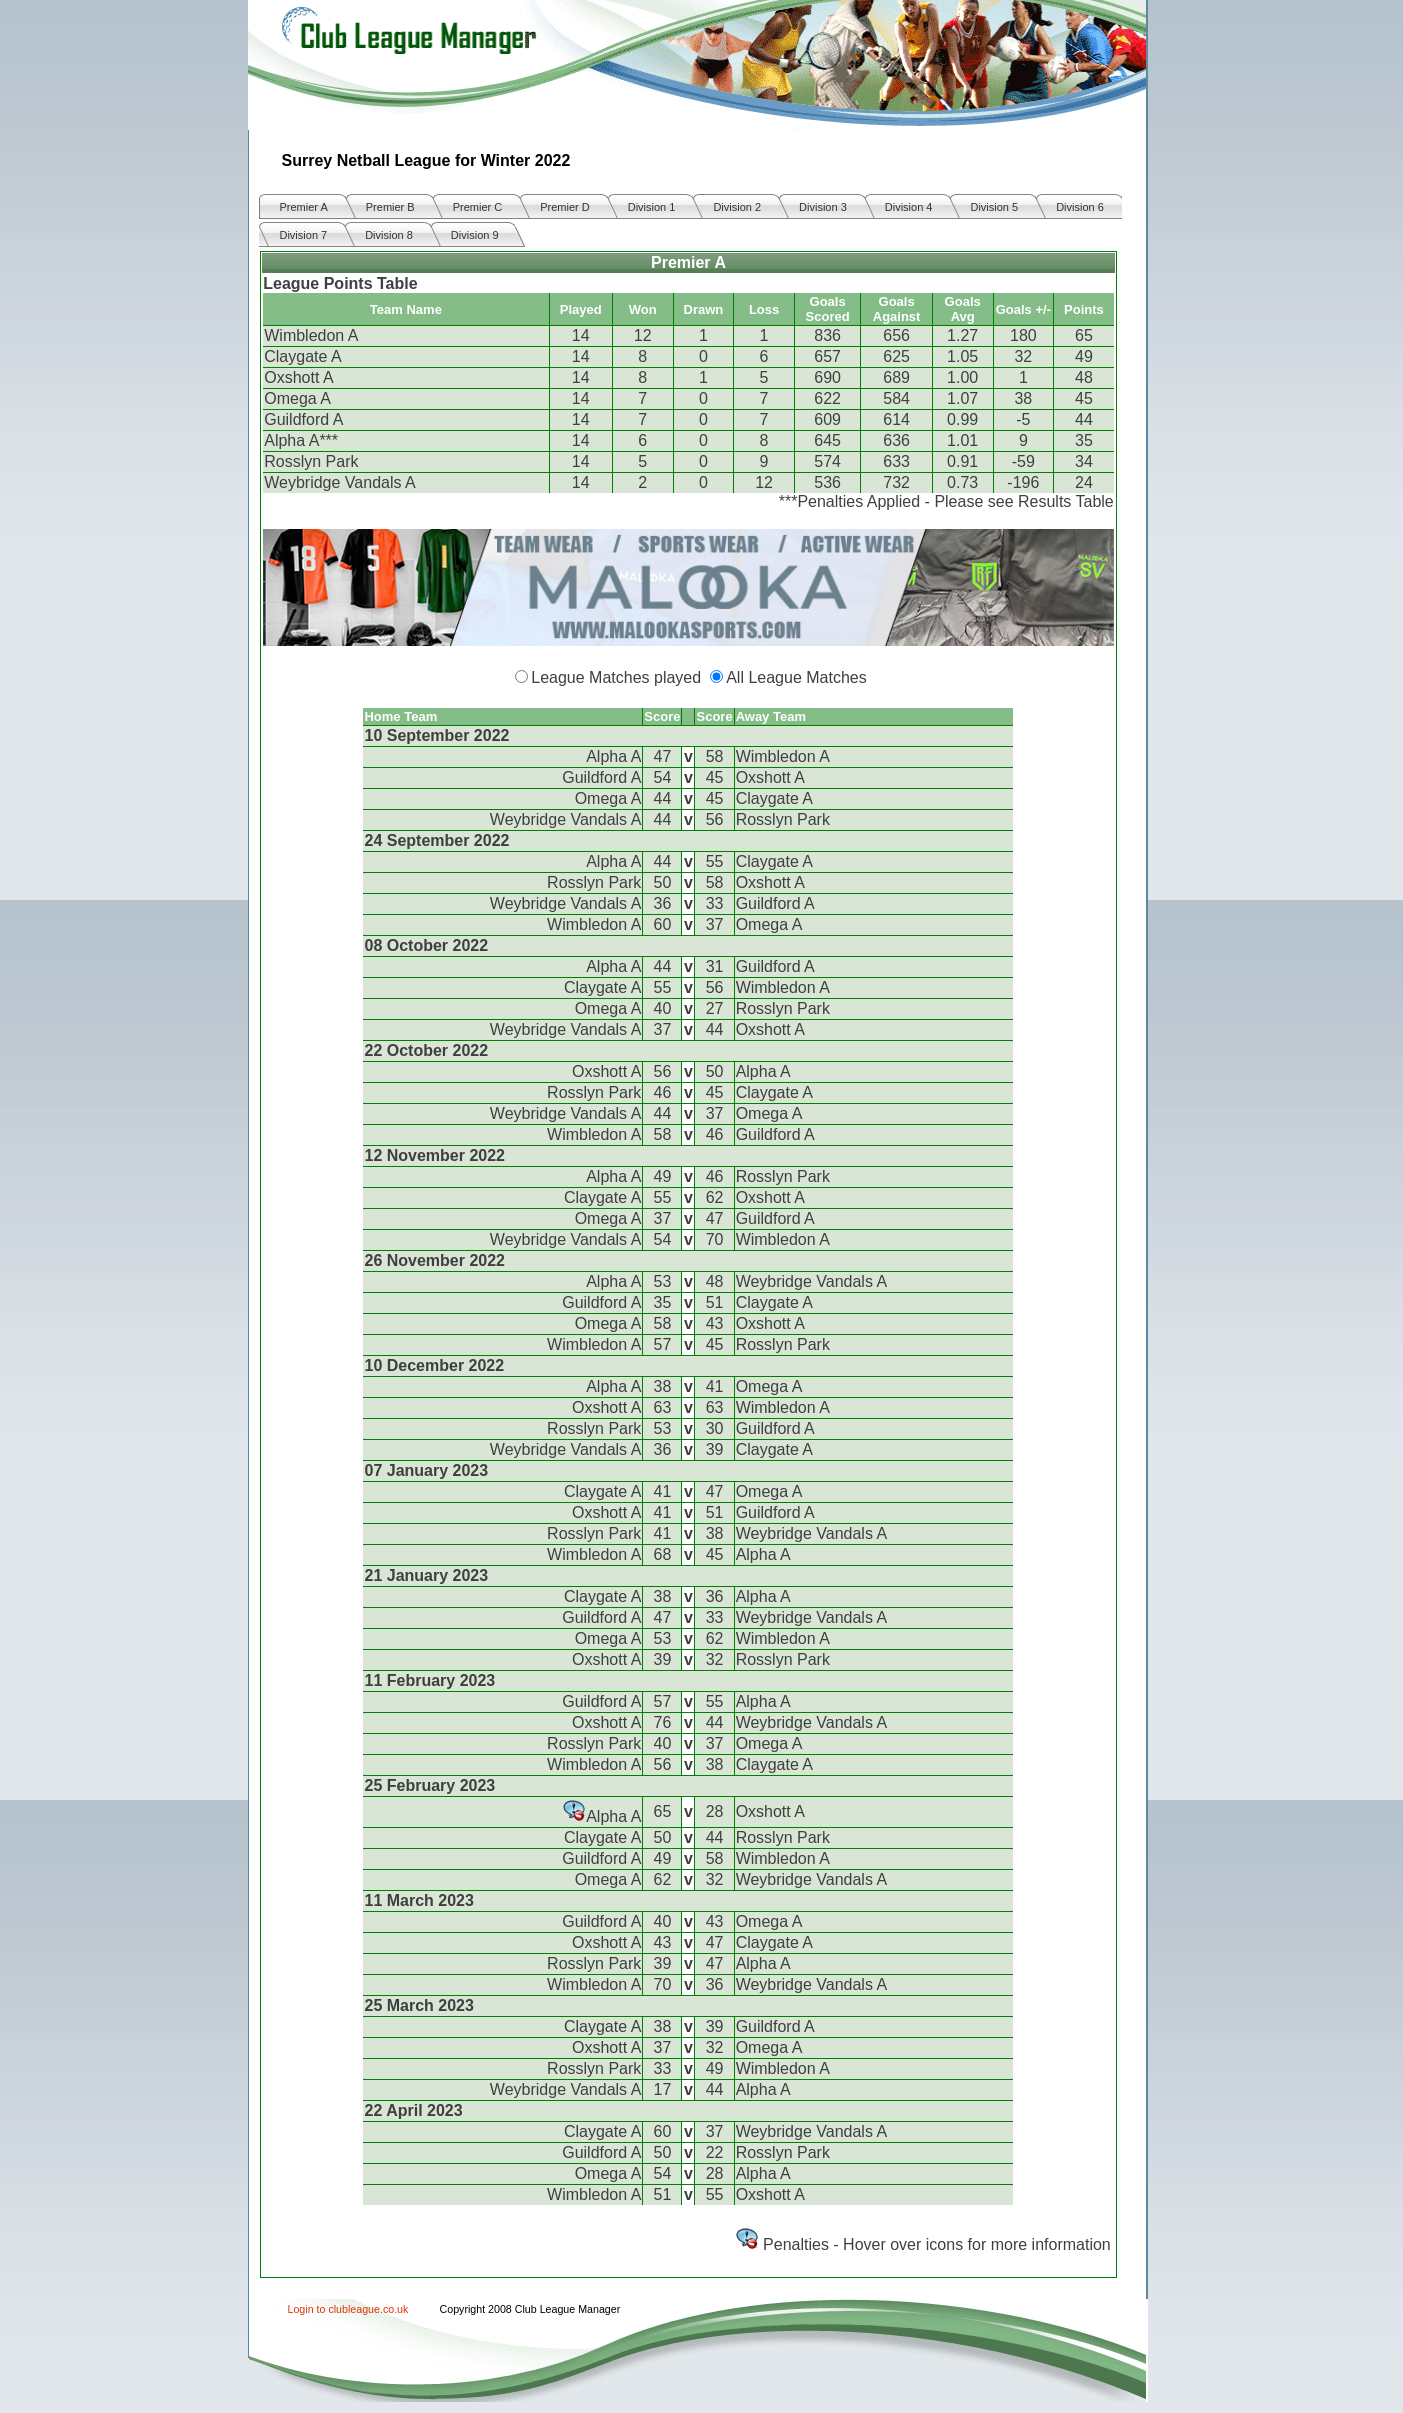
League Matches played (616, 677)
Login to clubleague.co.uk (348, 2309)
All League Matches (796, 677)
